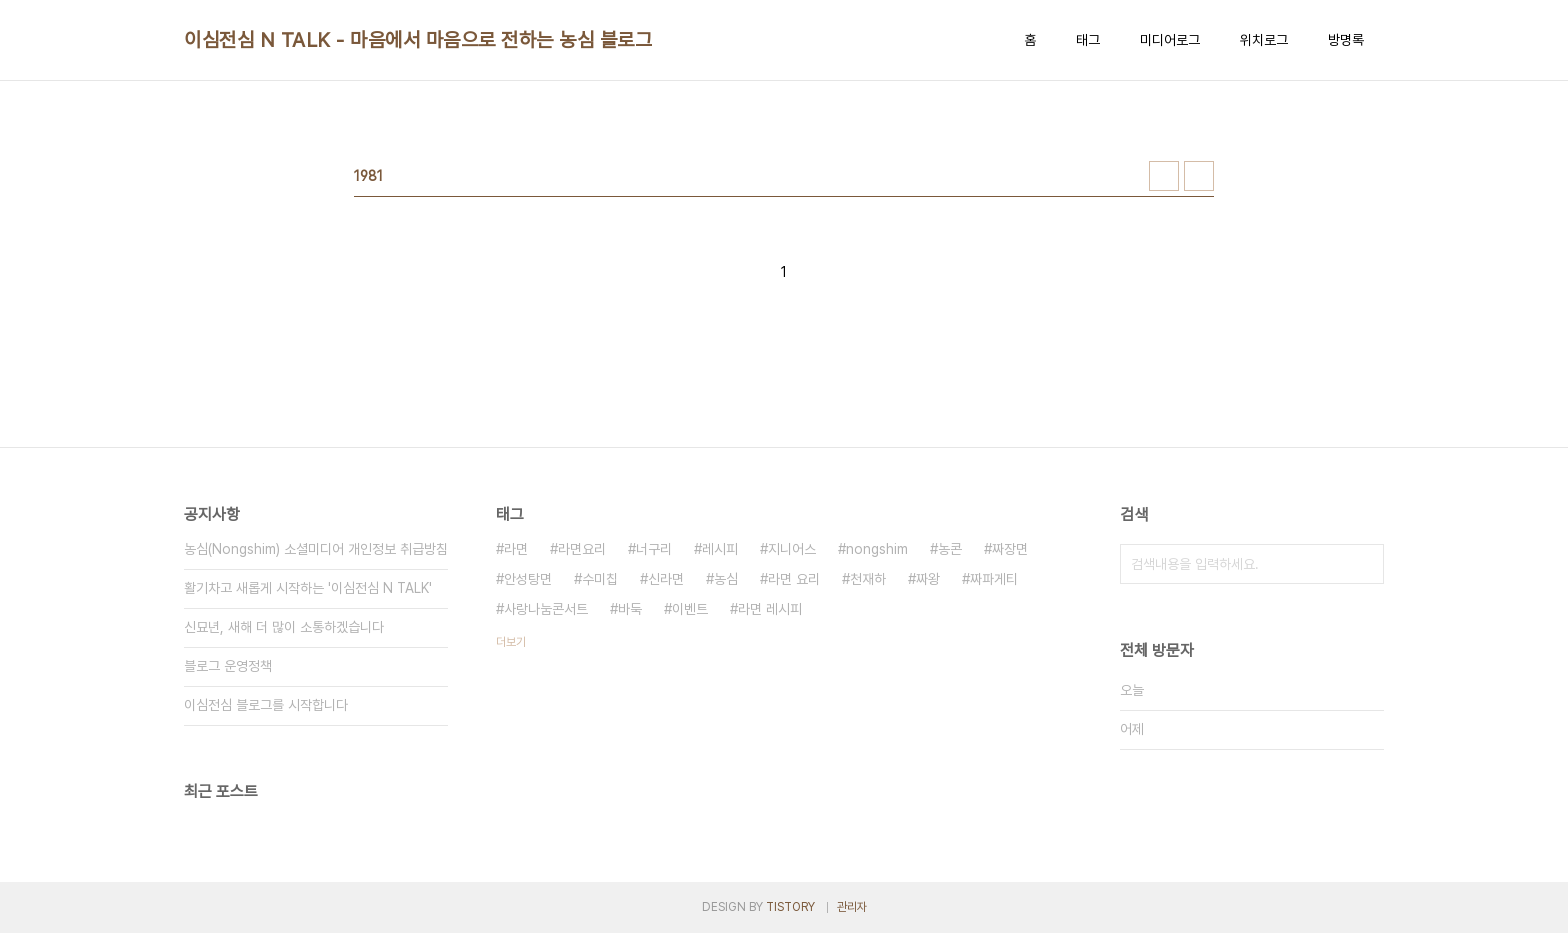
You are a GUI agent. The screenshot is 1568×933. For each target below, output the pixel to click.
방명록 (1346, 40)
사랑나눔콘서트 (546, 609)
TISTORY (790, 907)
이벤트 (690, 609)
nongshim (877, 549)
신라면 (666, 579)
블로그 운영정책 (228, 666)
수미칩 (600, 579)
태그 (1088, 40)
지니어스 (792, 549)
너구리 (654, 549)
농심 (726, 579)
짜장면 (1010, 549)
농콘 (950, 549)
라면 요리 (794, 579)
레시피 (720, 549)
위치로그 (1264, 40)
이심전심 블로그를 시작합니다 (266, 705)
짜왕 (928, 579)
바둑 (630, 609)
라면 (516, 549)
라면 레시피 (770, 609)
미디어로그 (1170, 40)
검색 (1364, 564)
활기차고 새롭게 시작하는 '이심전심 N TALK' (308, 588)
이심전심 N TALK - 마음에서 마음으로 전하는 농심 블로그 (418, 40)
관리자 (852, 907)
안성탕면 (528, 579)
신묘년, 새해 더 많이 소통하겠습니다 (284, 627)
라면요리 (582, 549)
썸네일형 (1164, 176)
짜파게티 (994, 579)
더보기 (511, 642)
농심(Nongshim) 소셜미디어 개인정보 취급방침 (316, 549)
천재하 (868, 579)
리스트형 (1199, 176)
